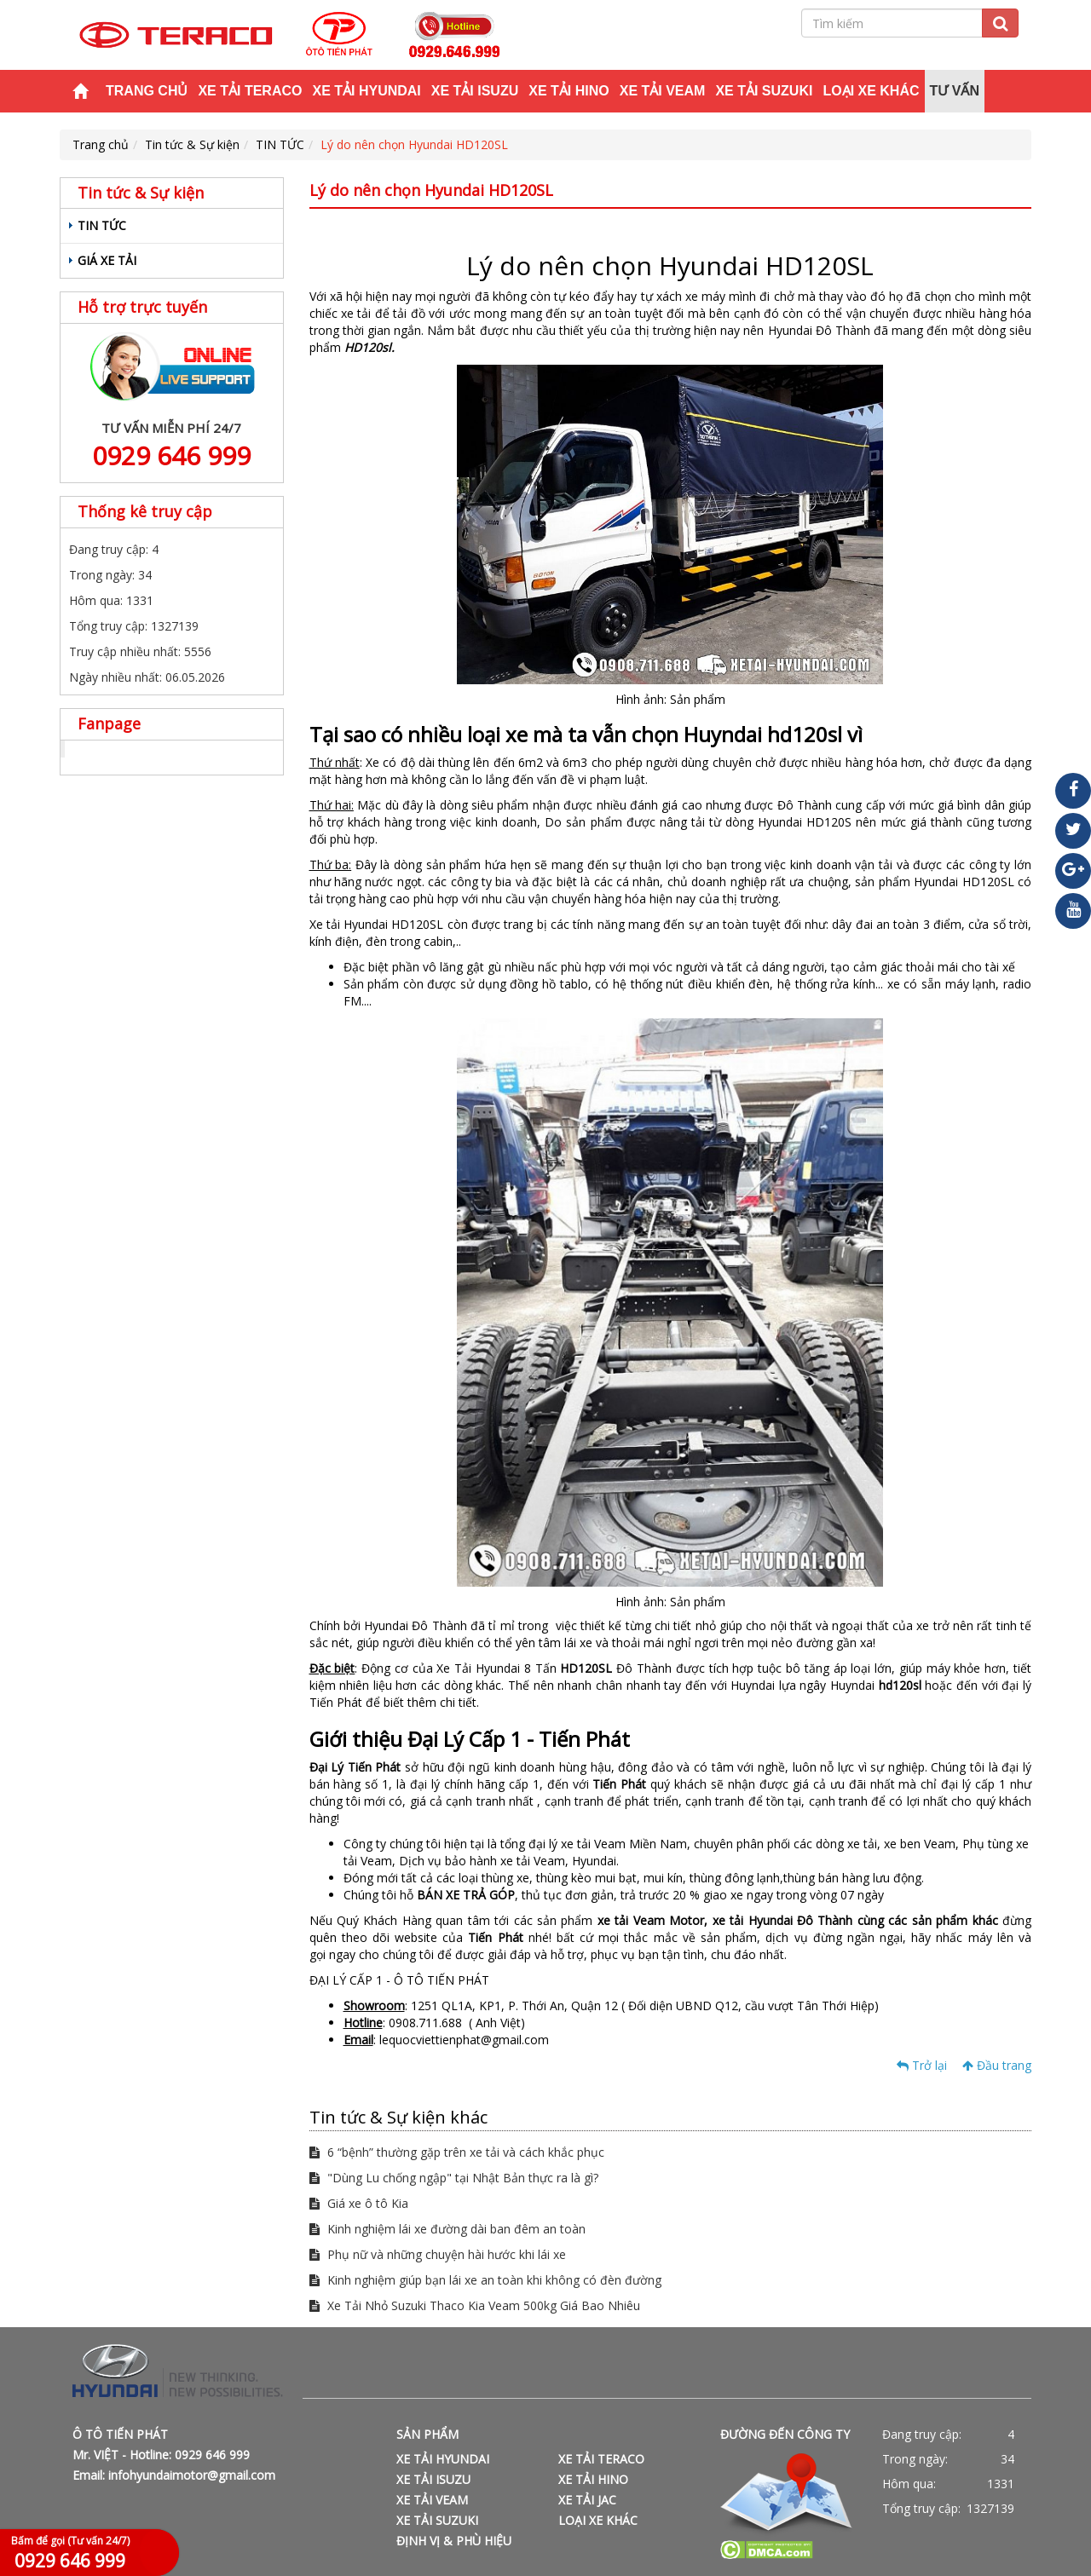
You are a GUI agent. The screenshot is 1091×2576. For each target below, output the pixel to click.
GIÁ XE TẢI (107, 260)
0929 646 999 (171, 455)
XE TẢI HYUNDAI (366, 91)
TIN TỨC (280, 144)
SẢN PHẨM (427, 2434)
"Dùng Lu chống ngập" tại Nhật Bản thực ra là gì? (453, 2178)
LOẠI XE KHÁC (871, 91)
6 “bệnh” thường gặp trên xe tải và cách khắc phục (456, 2152)
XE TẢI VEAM (663, 91)
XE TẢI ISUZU (474, 91)
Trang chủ (147, 91)
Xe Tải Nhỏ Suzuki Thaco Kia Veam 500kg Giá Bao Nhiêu (474, 2305)
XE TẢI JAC (587, 2500)
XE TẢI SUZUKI (763, 91)
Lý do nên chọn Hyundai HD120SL (414, 144)
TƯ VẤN (954, 91)
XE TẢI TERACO (250, 91)
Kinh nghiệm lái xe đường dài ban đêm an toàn (447, 2229)
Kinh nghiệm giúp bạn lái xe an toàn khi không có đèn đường (485, 2280)
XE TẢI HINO (568, 91)
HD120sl (367, 347)
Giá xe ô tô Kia (358, 2203)
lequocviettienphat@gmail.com (464, 2039)
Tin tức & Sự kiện (192, 144)
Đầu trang (996, 2065)
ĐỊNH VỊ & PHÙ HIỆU (453, 2541)
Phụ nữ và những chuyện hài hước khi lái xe (437, 2254)
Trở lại (922, 2065)
